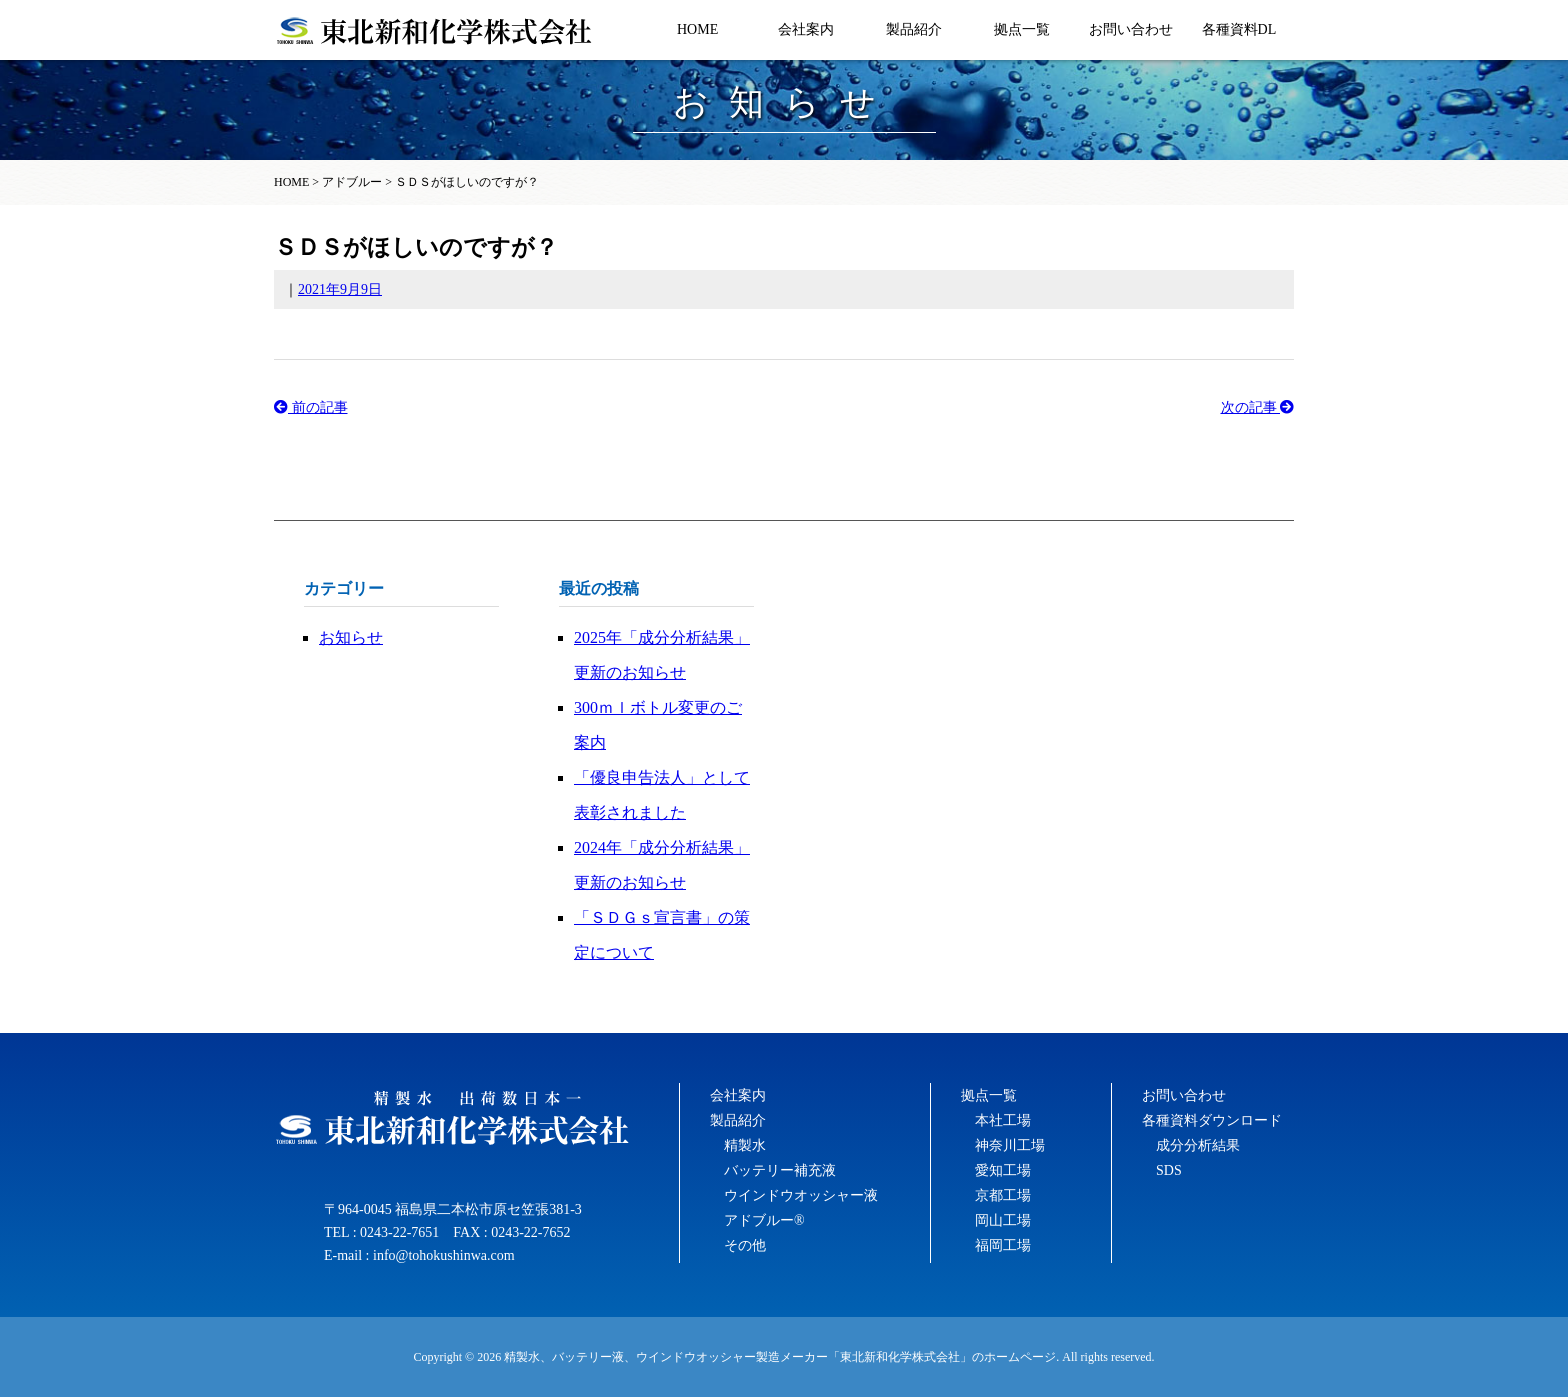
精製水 (745, 1145)
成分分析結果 (1198, 1145)
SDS (1169, 1170)
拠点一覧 (1022, 29)
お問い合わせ (1131, 29)
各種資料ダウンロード (1212, 1120)
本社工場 (1003, 1120)
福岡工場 (1003, 1245)
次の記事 (1258, 407)
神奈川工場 (1010, 1145)
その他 (745, 1245)
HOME (697, 29)
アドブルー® (764, 1220)
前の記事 (311, 407)
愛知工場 (1003, 1170)
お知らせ (351, 637)
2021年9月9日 (340, 289)
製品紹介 (914, 29)
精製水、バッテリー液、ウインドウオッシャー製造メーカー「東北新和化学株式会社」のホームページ (780, 1357)
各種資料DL (1239, 29)
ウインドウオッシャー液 (801, 1195)
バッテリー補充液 (780, 1170)
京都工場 (1003, 1195)
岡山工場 (1003, 1220)
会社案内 (806, 29)
